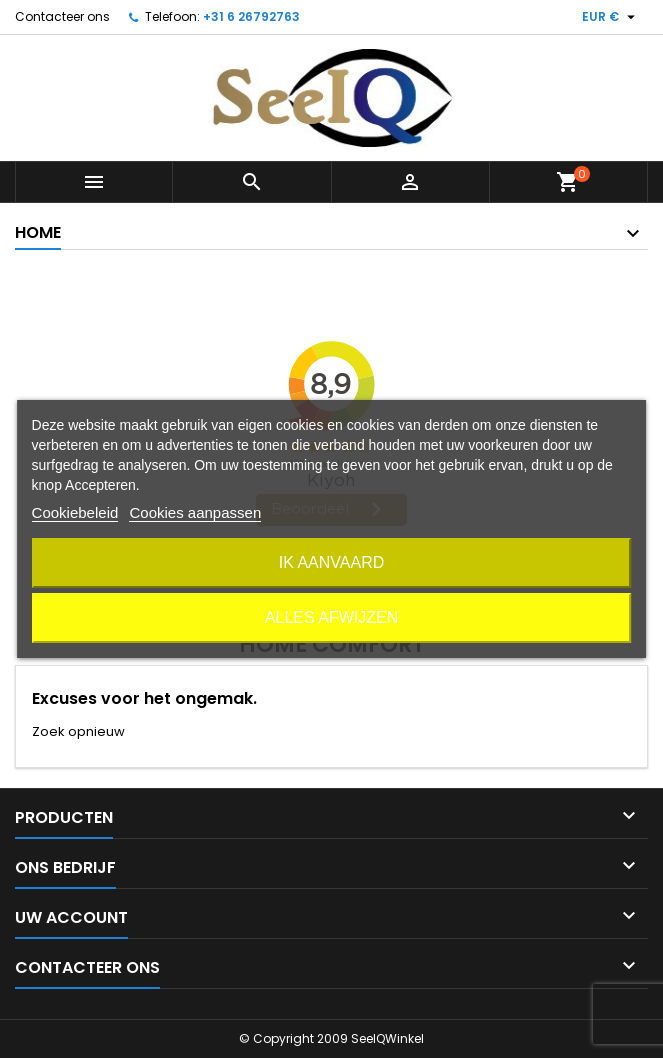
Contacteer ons (62, 16)
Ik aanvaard (332, 562)
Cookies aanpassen (195, 512)
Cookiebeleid (75, 512)
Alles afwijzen (331, 617)
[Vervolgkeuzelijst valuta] (611, 17)
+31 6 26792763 (251, 16)
